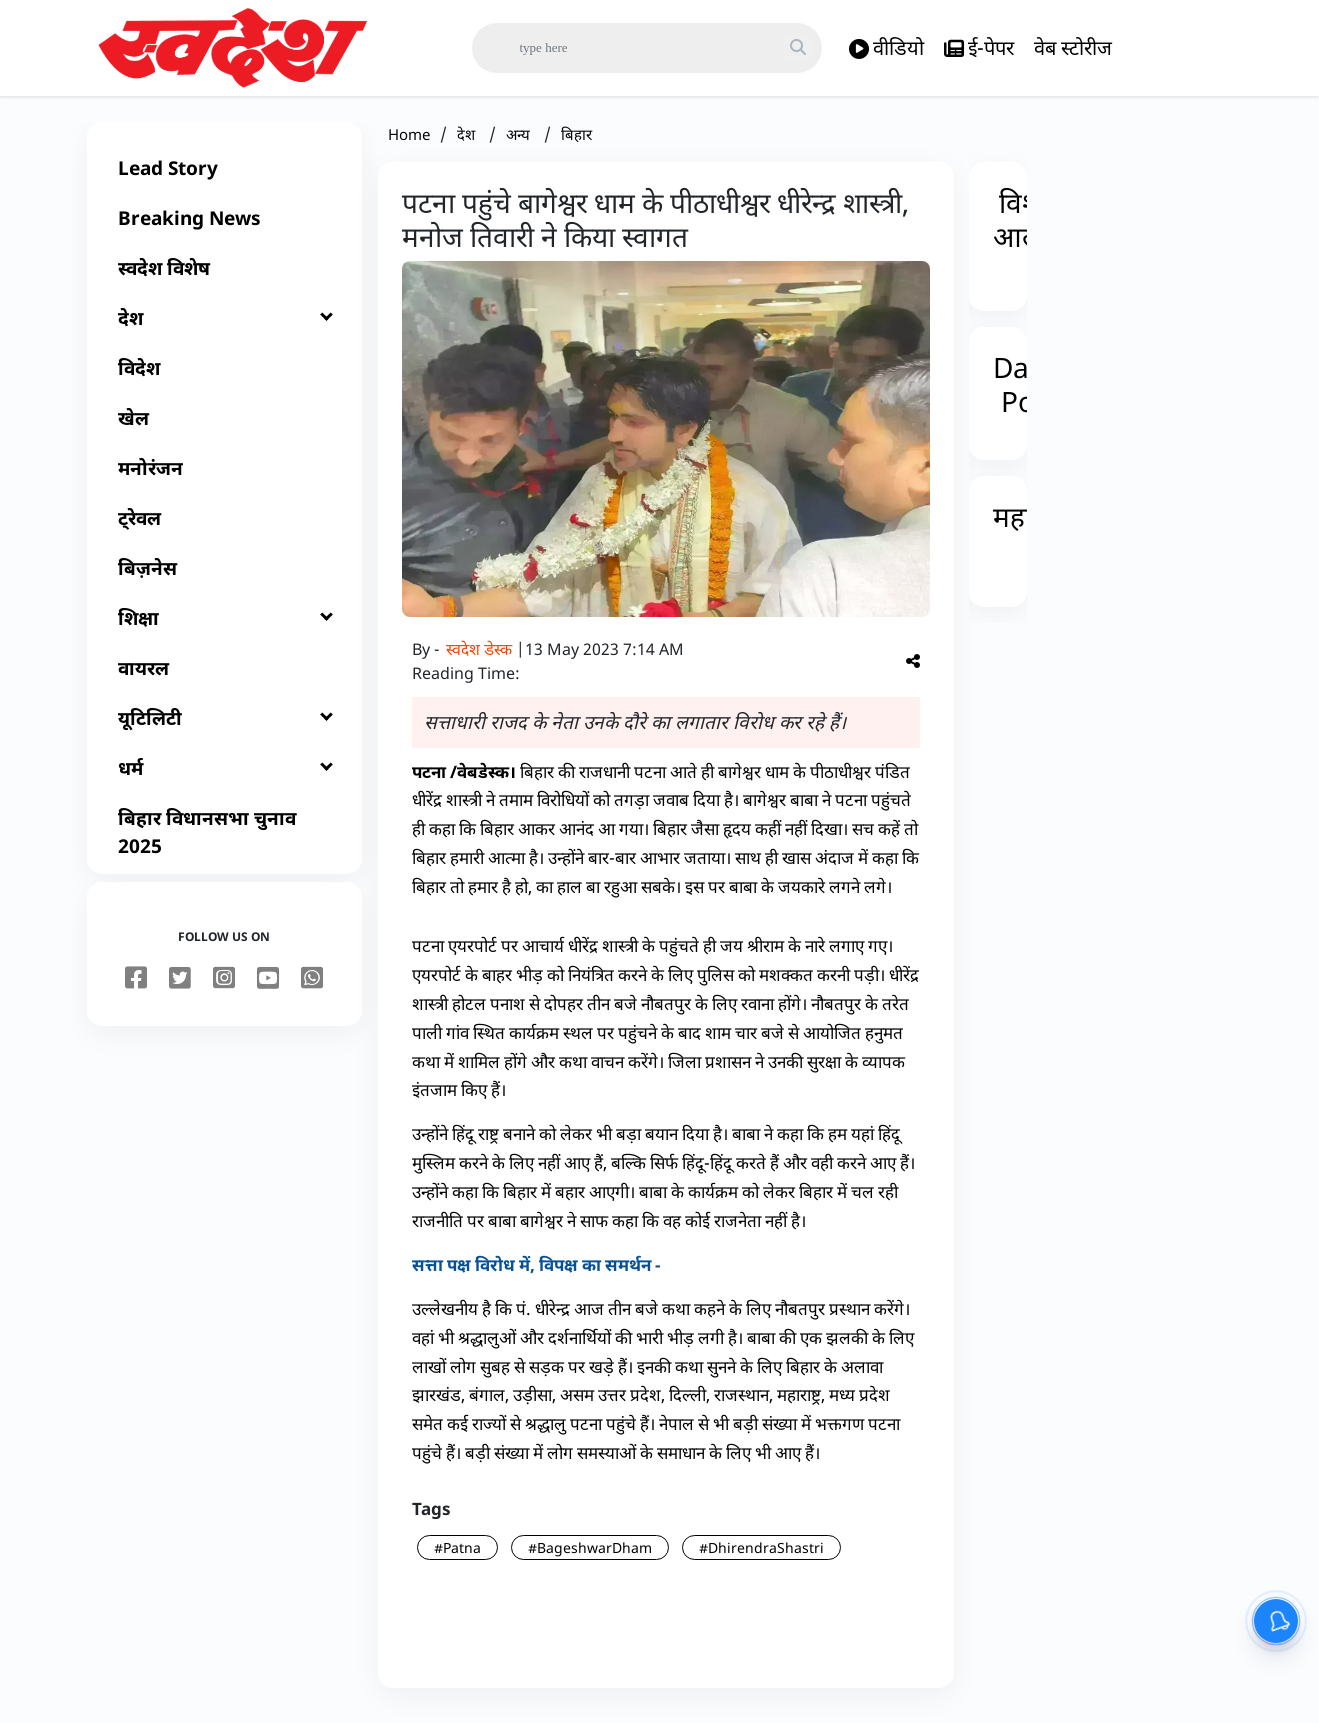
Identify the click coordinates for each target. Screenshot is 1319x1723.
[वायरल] (224, 676)
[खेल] (224, 426)
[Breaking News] (224, 226)
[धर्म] (224, 776)
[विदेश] (224, 376)
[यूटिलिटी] (224, 726)
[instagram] (224, 987)
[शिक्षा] (224, 626)
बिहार (576, 142)
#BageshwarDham (590, 1555)
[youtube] (268, 987)
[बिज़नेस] (224, 576)
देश (468, 142)
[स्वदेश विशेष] (224, 276)
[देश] (224, 326)
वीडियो (886, 48)
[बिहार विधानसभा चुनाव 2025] (224, 840)
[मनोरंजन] (224, 476)
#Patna (457, 1555)
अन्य (520, 142)
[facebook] (136, 987)
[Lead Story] (224, 176)
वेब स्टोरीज (1073, 47)
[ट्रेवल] (224, 526)
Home (409, 142)
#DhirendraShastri (761, 1555)
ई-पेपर (979, 48)
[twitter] (180, 987)
